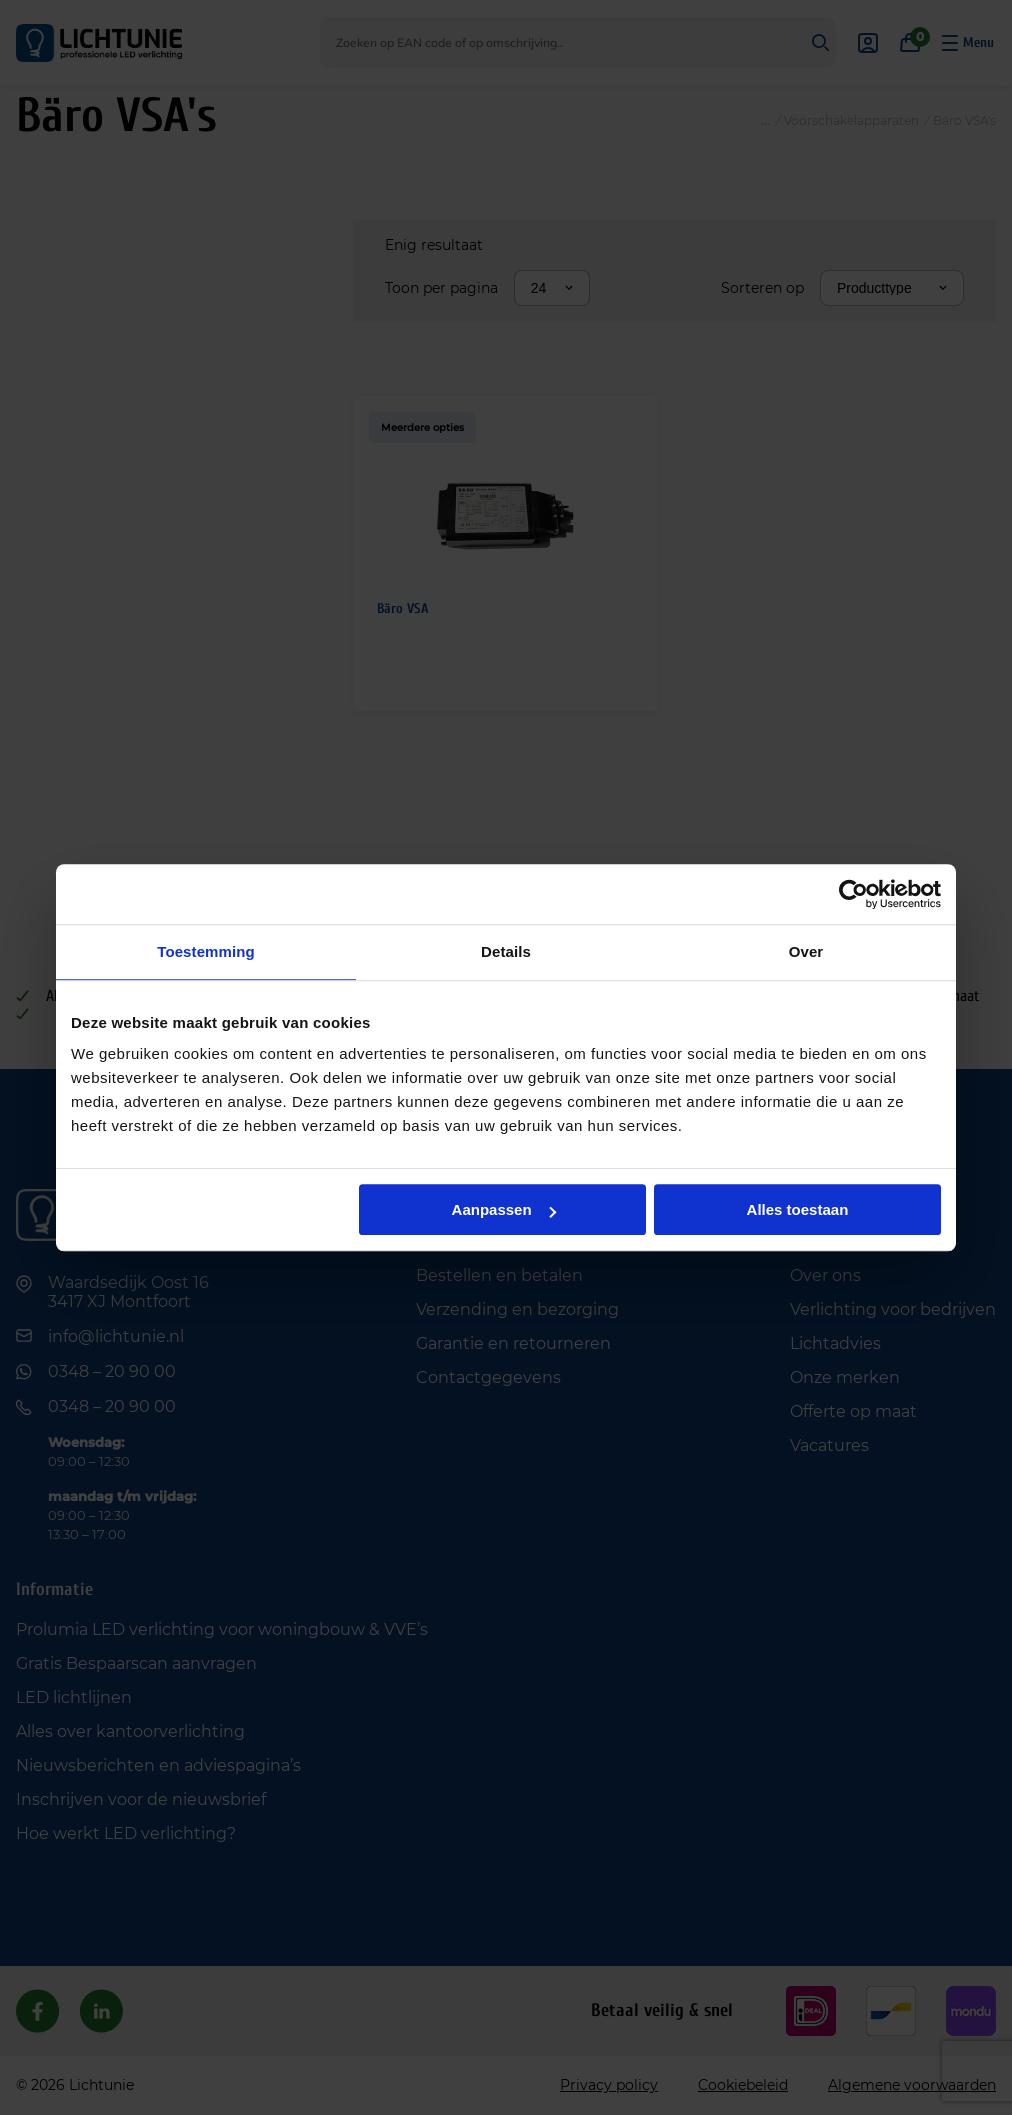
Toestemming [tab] (206, 951)
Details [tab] (506, 951)
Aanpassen (504, 1209)
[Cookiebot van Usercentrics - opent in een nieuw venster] (853, 894)
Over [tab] (806, 951)
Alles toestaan (798, 1209)
